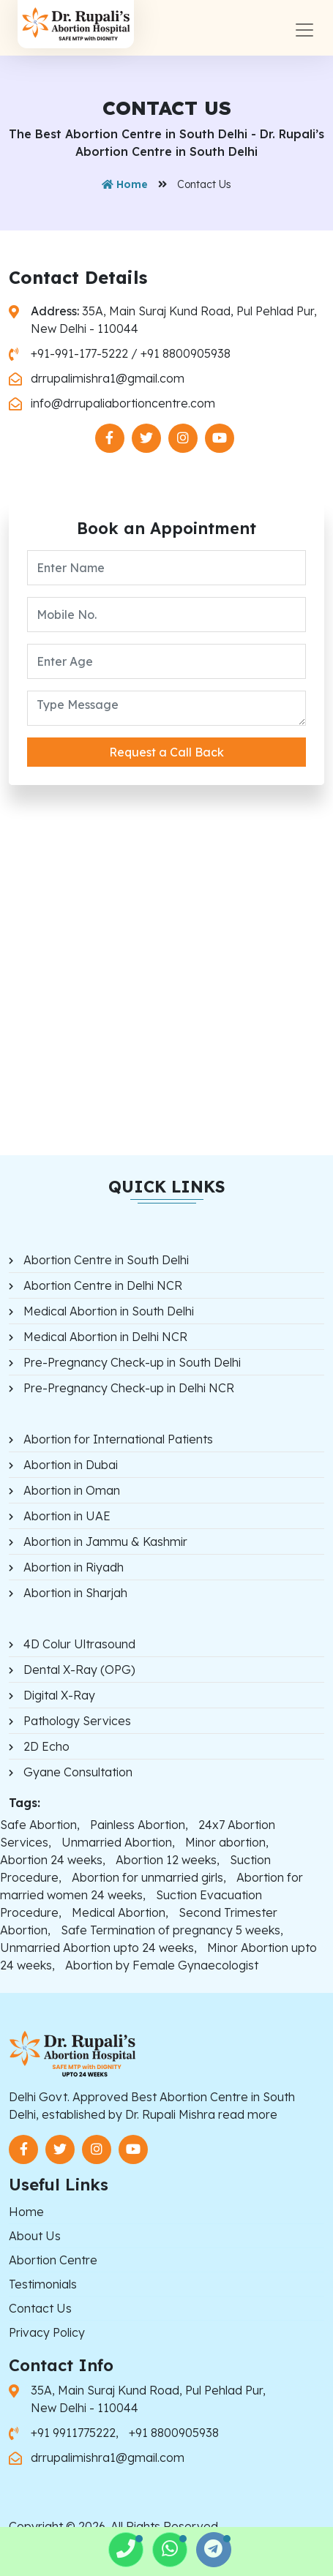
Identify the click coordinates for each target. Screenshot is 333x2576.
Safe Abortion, (40, 1824)
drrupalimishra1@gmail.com (107, 378)
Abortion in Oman (71, 1490)
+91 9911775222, (76, 2432)
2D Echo (46, 1746)
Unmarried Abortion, (118, 1842)
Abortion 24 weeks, (52, 1859)
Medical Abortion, (120, 1912)
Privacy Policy (47, 2332)
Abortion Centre (53, 2260)
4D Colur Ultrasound (79, 1644)
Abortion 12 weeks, (168, 1859)
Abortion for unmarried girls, (149, 1877)
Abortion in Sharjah (75, 1592)
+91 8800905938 (186, 353)
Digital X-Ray (59, 1695)
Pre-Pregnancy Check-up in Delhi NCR (128, 1388)
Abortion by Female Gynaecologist (161, 1965)
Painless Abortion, (139, 1824)
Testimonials (43, 2284)
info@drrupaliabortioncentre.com (123, 403)
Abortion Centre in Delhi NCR (102, 1285)
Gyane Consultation (77, 1772)
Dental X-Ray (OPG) (79, 1669)
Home (125, 184)
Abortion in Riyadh (73, 1567)
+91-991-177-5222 (79, 353)
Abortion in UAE (67, 1516)
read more (247, 2114)
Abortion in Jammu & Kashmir (105, 1541)
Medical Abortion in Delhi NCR (105, 1336)
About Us (35, 2235)
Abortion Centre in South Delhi (106, 1260)
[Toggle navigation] (304, 30)
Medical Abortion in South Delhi (108, 1311)
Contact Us (40, 2308)
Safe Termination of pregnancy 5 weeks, (172, 1930)
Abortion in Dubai (70, 1464)
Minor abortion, (227, 1842)
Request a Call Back (166, 752)
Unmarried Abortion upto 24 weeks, (98, 1947)
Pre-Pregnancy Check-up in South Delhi (132, 1362)
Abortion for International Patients (118, 1439)
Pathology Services (77, 1720)
